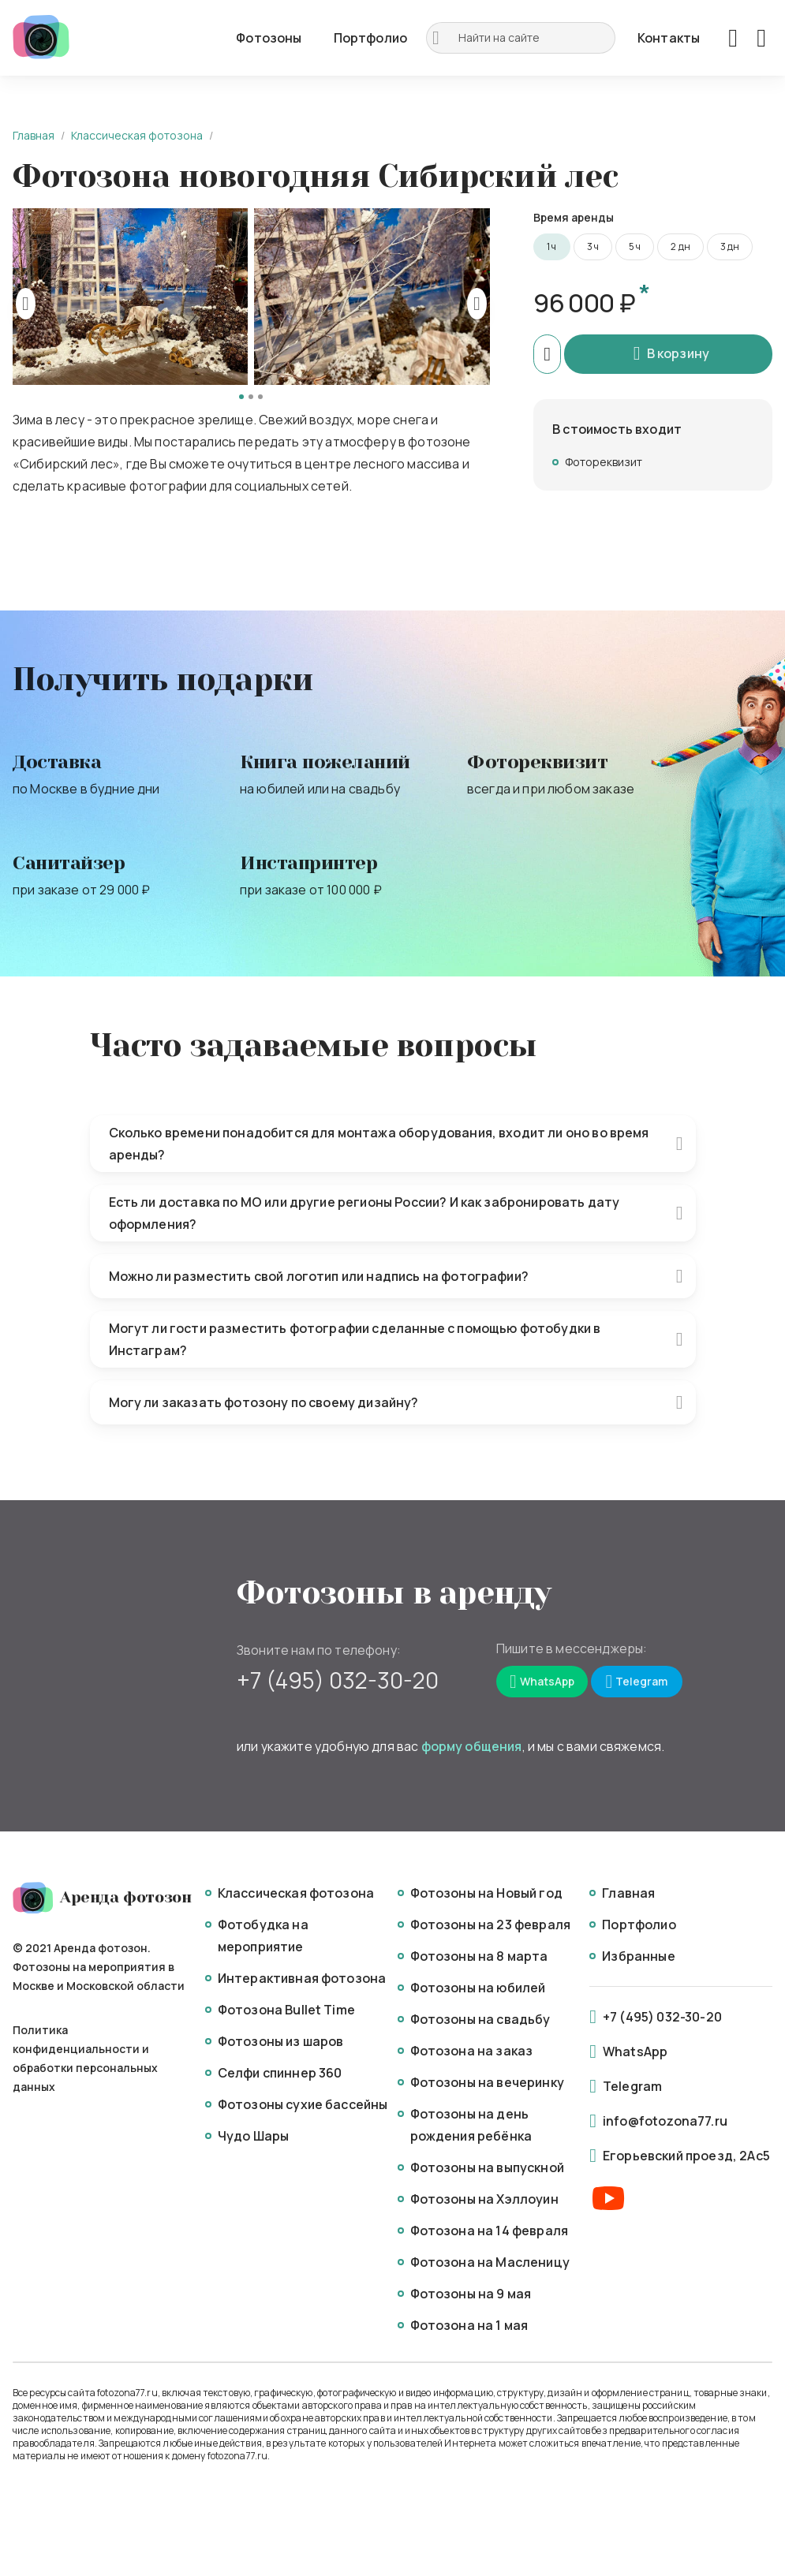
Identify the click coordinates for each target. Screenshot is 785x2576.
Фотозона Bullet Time (286, 2009)
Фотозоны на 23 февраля (490, 1924)
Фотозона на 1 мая (469, 2325)
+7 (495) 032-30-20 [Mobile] (338, 1680)
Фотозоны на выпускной (487, 2167)
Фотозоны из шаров (281, 2041)
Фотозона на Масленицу (490, 2262)
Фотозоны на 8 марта (479, 1956)
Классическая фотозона (137, 135)
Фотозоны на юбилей (478, 1987)
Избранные (638, 1956)
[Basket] (761, 38)
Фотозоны (268, 38)
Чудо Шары (253, 2136)
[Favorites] (733, 38)
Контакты (668, 38)
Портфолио (370, 38)
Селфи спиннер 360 (280, 2072)
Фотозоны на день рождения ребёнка (471, 2125)
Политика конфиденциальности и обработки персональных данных (85, 2058)
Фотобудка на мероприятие (263, 1935)
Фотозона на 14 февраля (489, 2230)
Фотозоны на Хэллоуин (484, 2199)
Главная (33, 135)
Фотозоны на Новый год (486, 1893)
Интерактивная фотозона (302, 1978)
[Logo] (41, 38)
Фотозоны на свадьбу (480, 2019)
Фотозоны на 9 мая (471, 2293)
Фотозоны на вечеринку (487, 2082)
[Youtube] (608, 2199)
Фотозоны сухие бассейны (303, 2104)
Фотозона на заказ (471, 2050)
